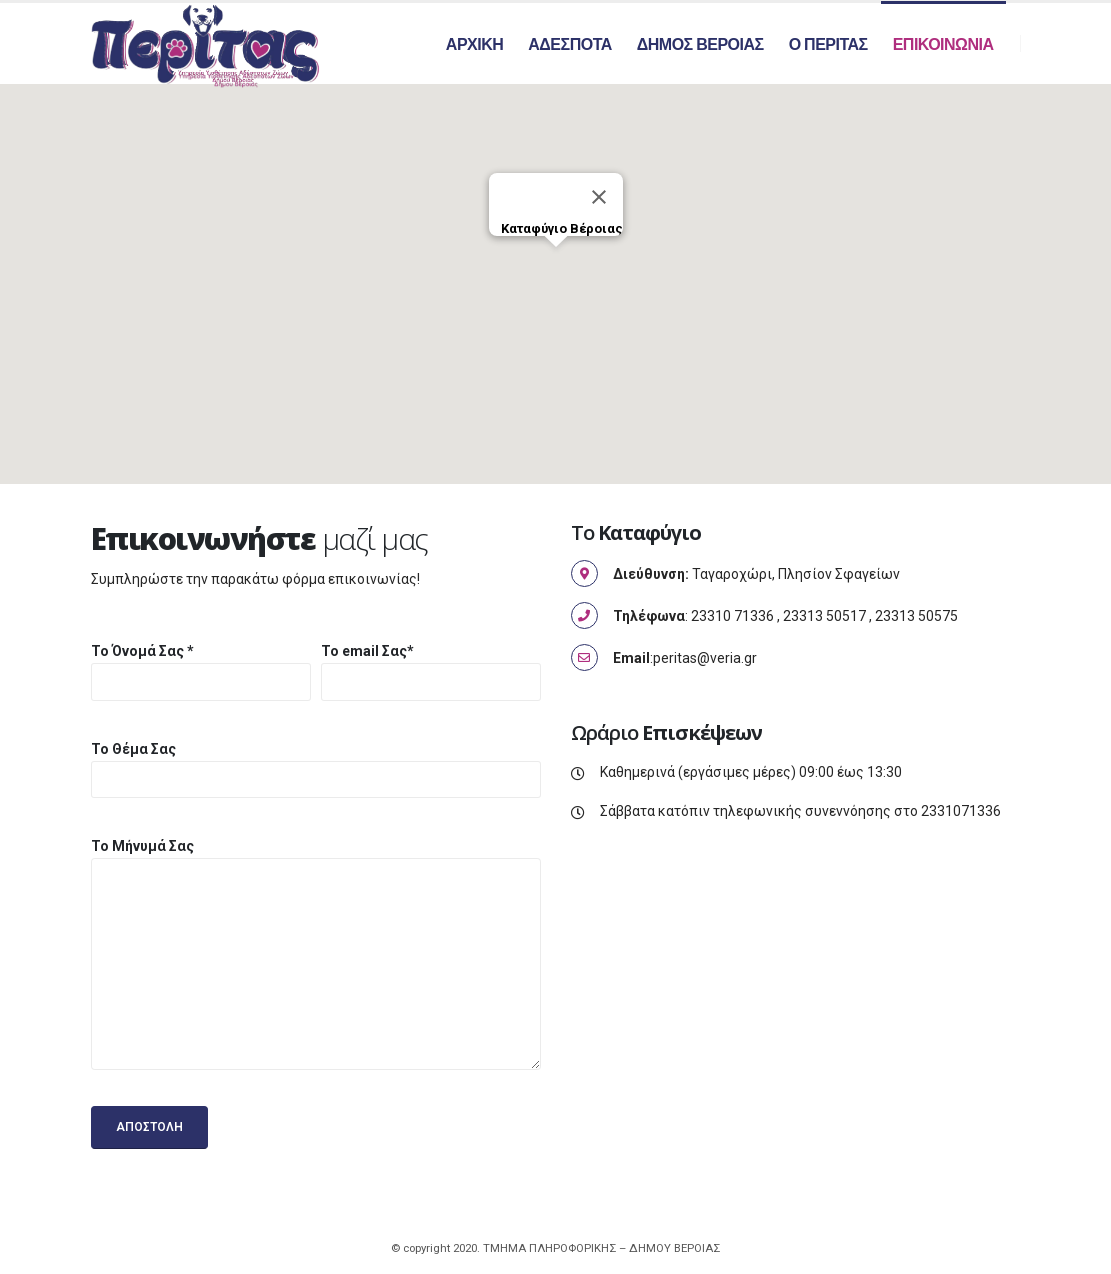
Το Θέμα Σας (133, 752)
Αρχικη (474, 45)
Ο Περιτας (828, 45)
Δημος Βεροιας (700, 45)
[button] (556, 269)
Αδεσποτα (569, 45)
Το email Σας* (367, 655)
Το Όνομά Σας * (142, 655)
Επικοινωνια (943, 45)
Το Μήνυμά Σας (142, 850)
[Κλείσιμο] (599, 201)
